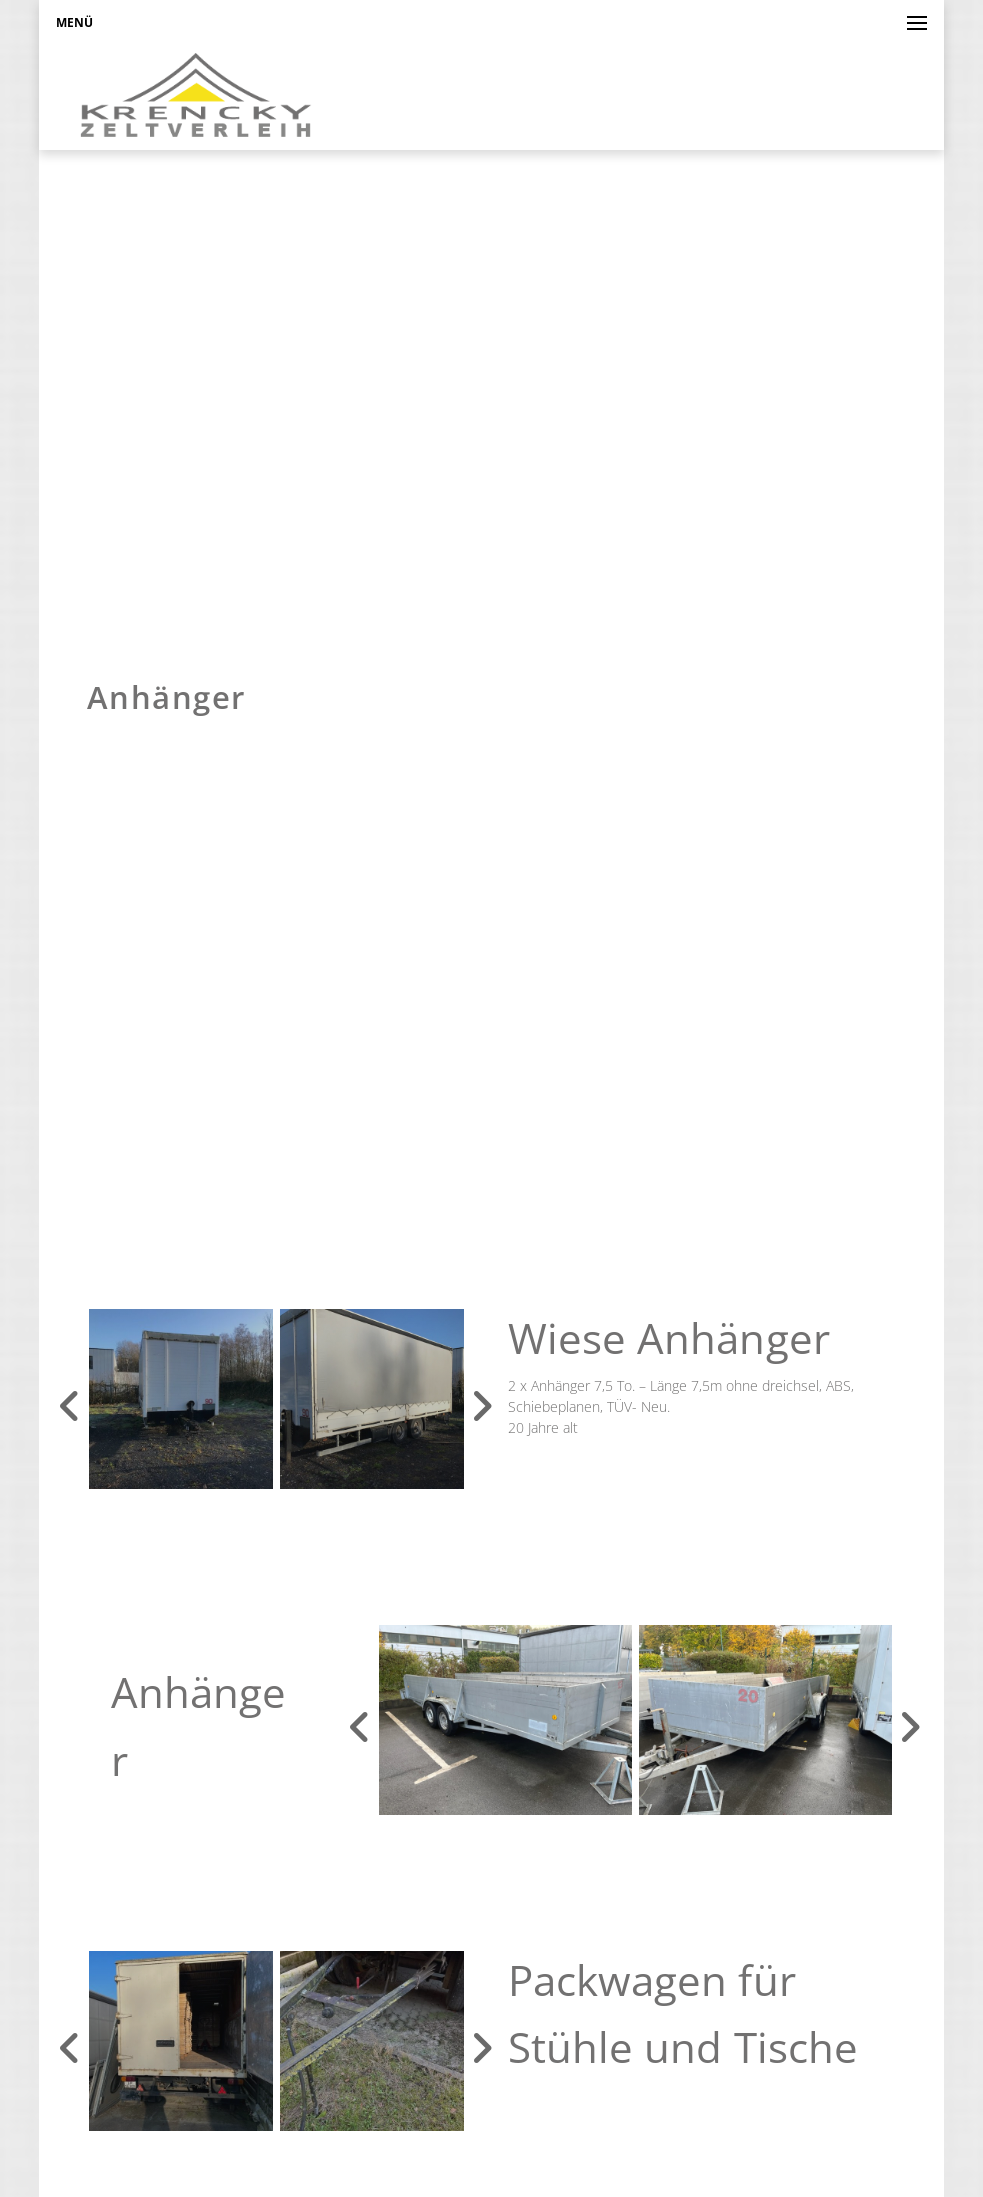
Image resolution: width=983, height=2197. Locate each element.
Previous (70, 1406)
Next (482, 1406)
